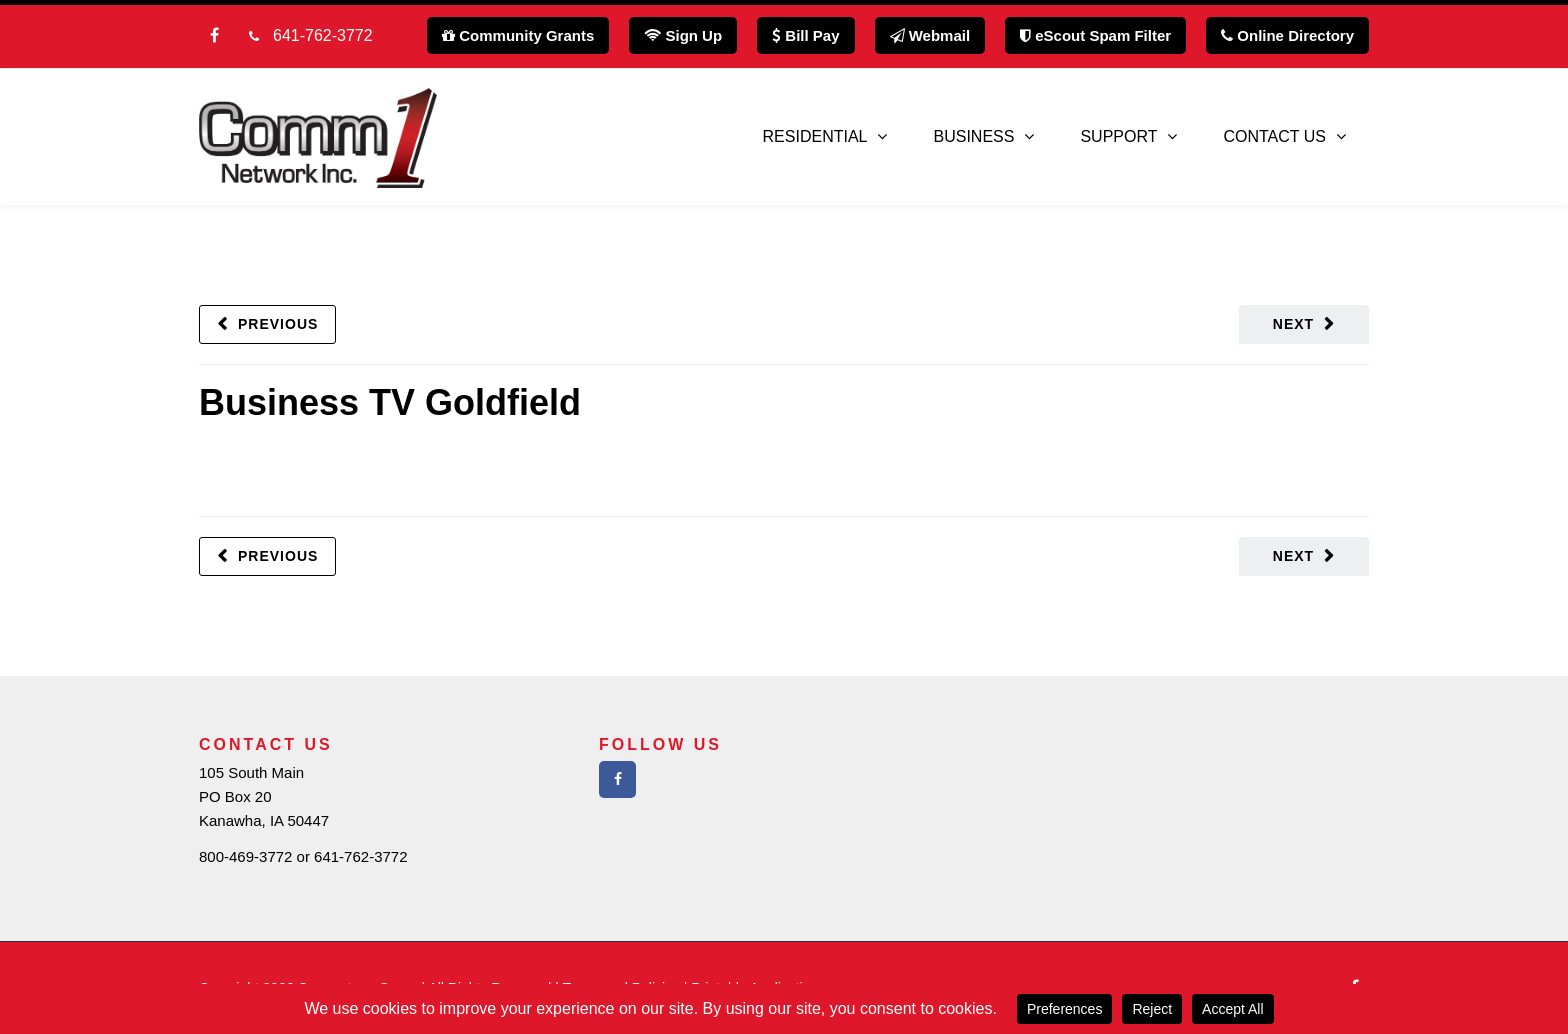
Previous (278, 324)
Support (1118, 136)
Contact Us (1274, 136)
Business (973, 136)
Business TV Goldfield (390, 402)
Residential (815, 136)
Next (1293, 324)
